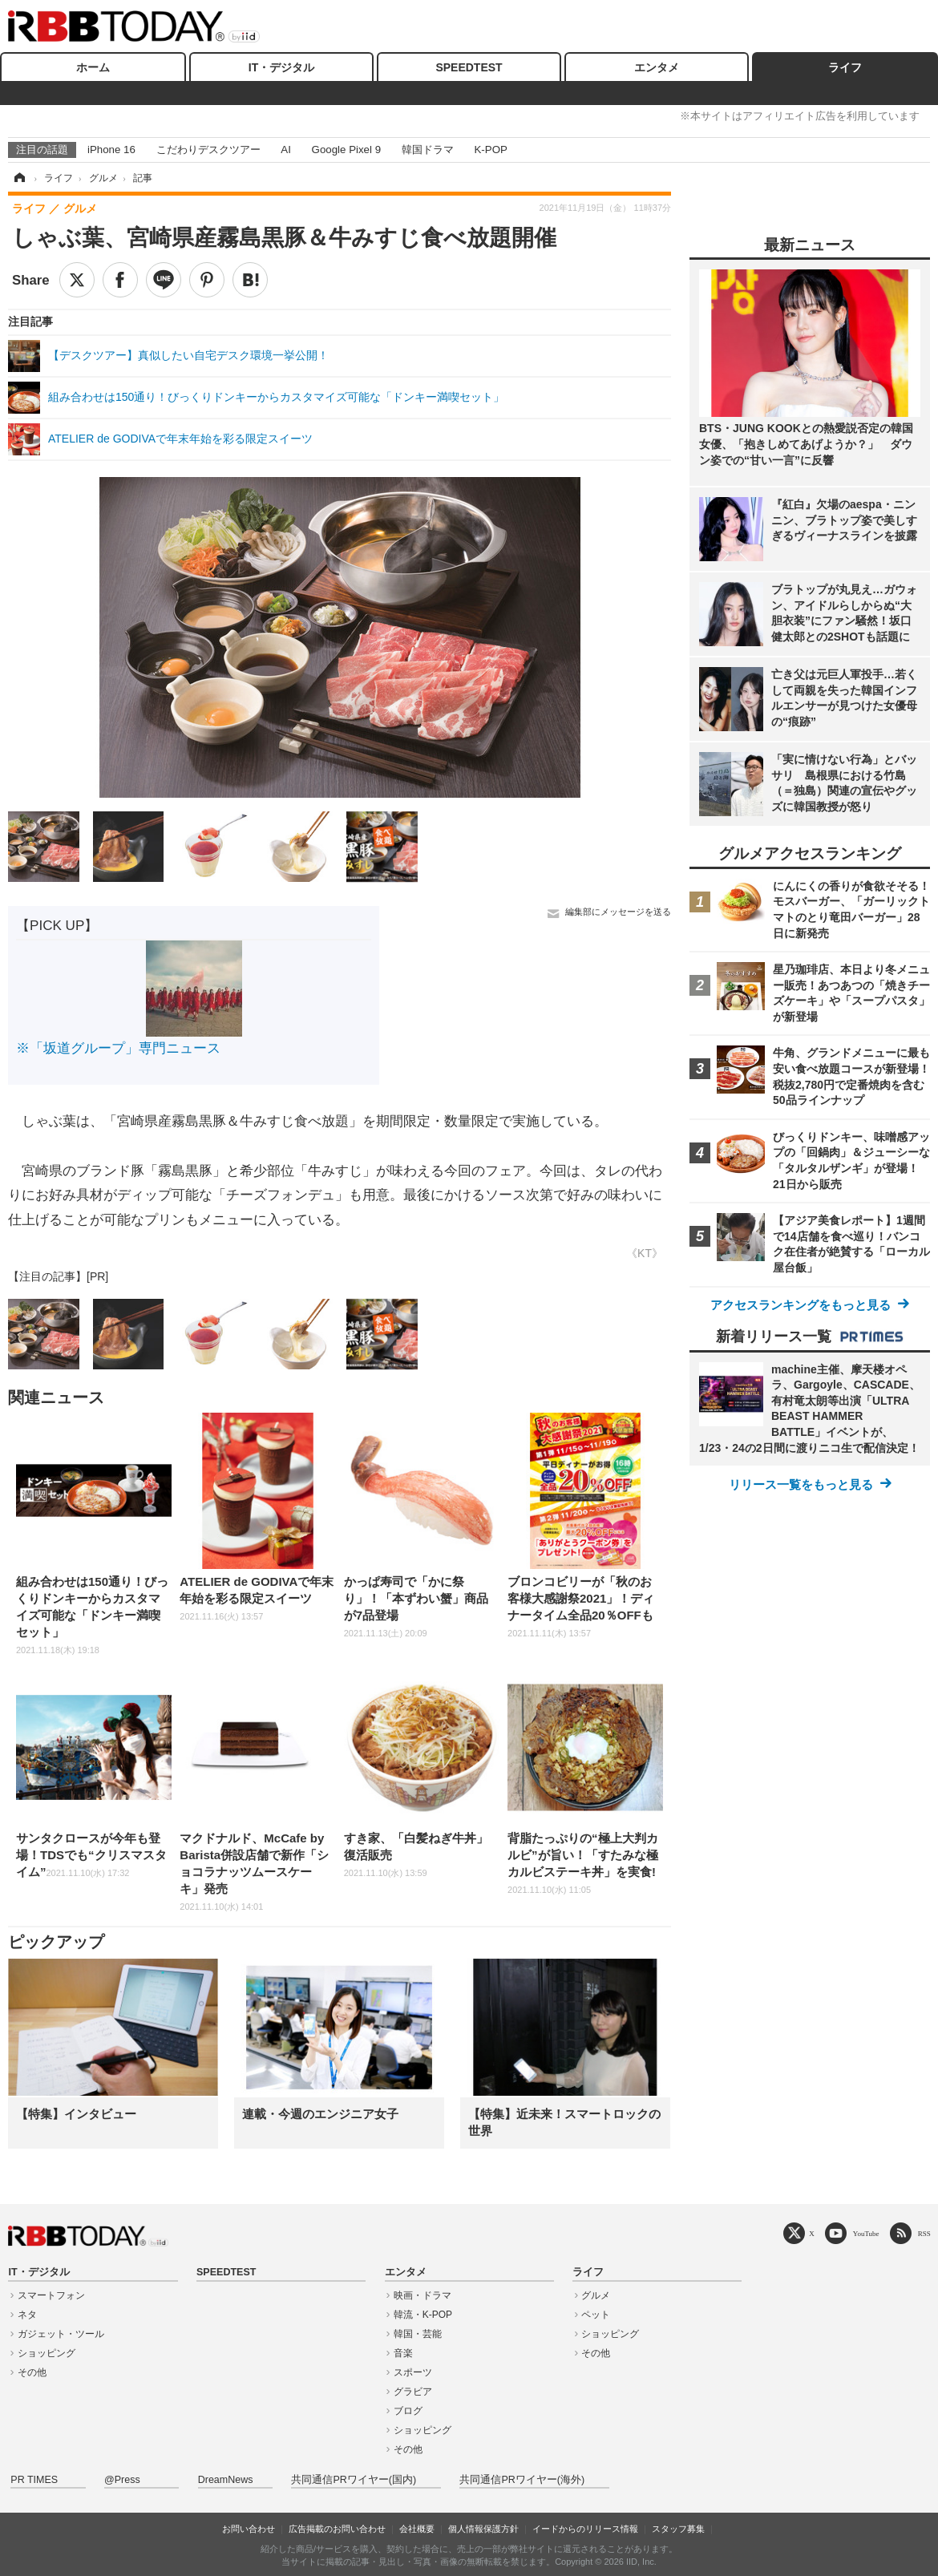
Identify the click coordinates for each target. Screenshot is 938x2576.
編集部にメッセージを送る (618, 911)
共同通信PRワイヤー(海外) (521, 2479)
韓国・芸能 (418, 2333)
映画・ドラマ (422, 2295)
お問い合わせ (248, 2529)
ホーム (93, 67)
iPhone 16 (111, 150)
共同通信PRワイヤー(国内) (353, 2479)
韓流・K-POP (423, 2314)
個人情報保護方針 (483, 2529)
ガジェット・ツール (61, 2333)
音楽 (403, 2353)
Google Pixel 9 (346, 150)
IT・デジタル (281, 67)
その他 (32, 2372)
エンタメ (656, 67)
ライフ (845, 67)
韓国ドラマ (428, 150)
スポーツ (413, 2372)
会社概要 (417, 2529)
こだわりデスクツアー (208, 150)
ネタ (27, 2314)
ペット (595, 2314)
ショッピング (46, 2353)
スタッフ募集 (678, 2529)
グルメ (595, 2295)
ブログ (408, 2410)
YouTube (866, 2233)
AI (286, 150)
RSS (924, 2233)
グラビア (413, 2391)
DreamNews (225, 2479)
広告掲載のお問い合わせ (337, 2529)
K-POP (490, 150)
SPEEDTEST (468, 67)
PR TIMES (34, 2479)
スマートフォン (51, 2295)
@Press (122, 2479)
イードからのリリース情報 (585, 2529)
